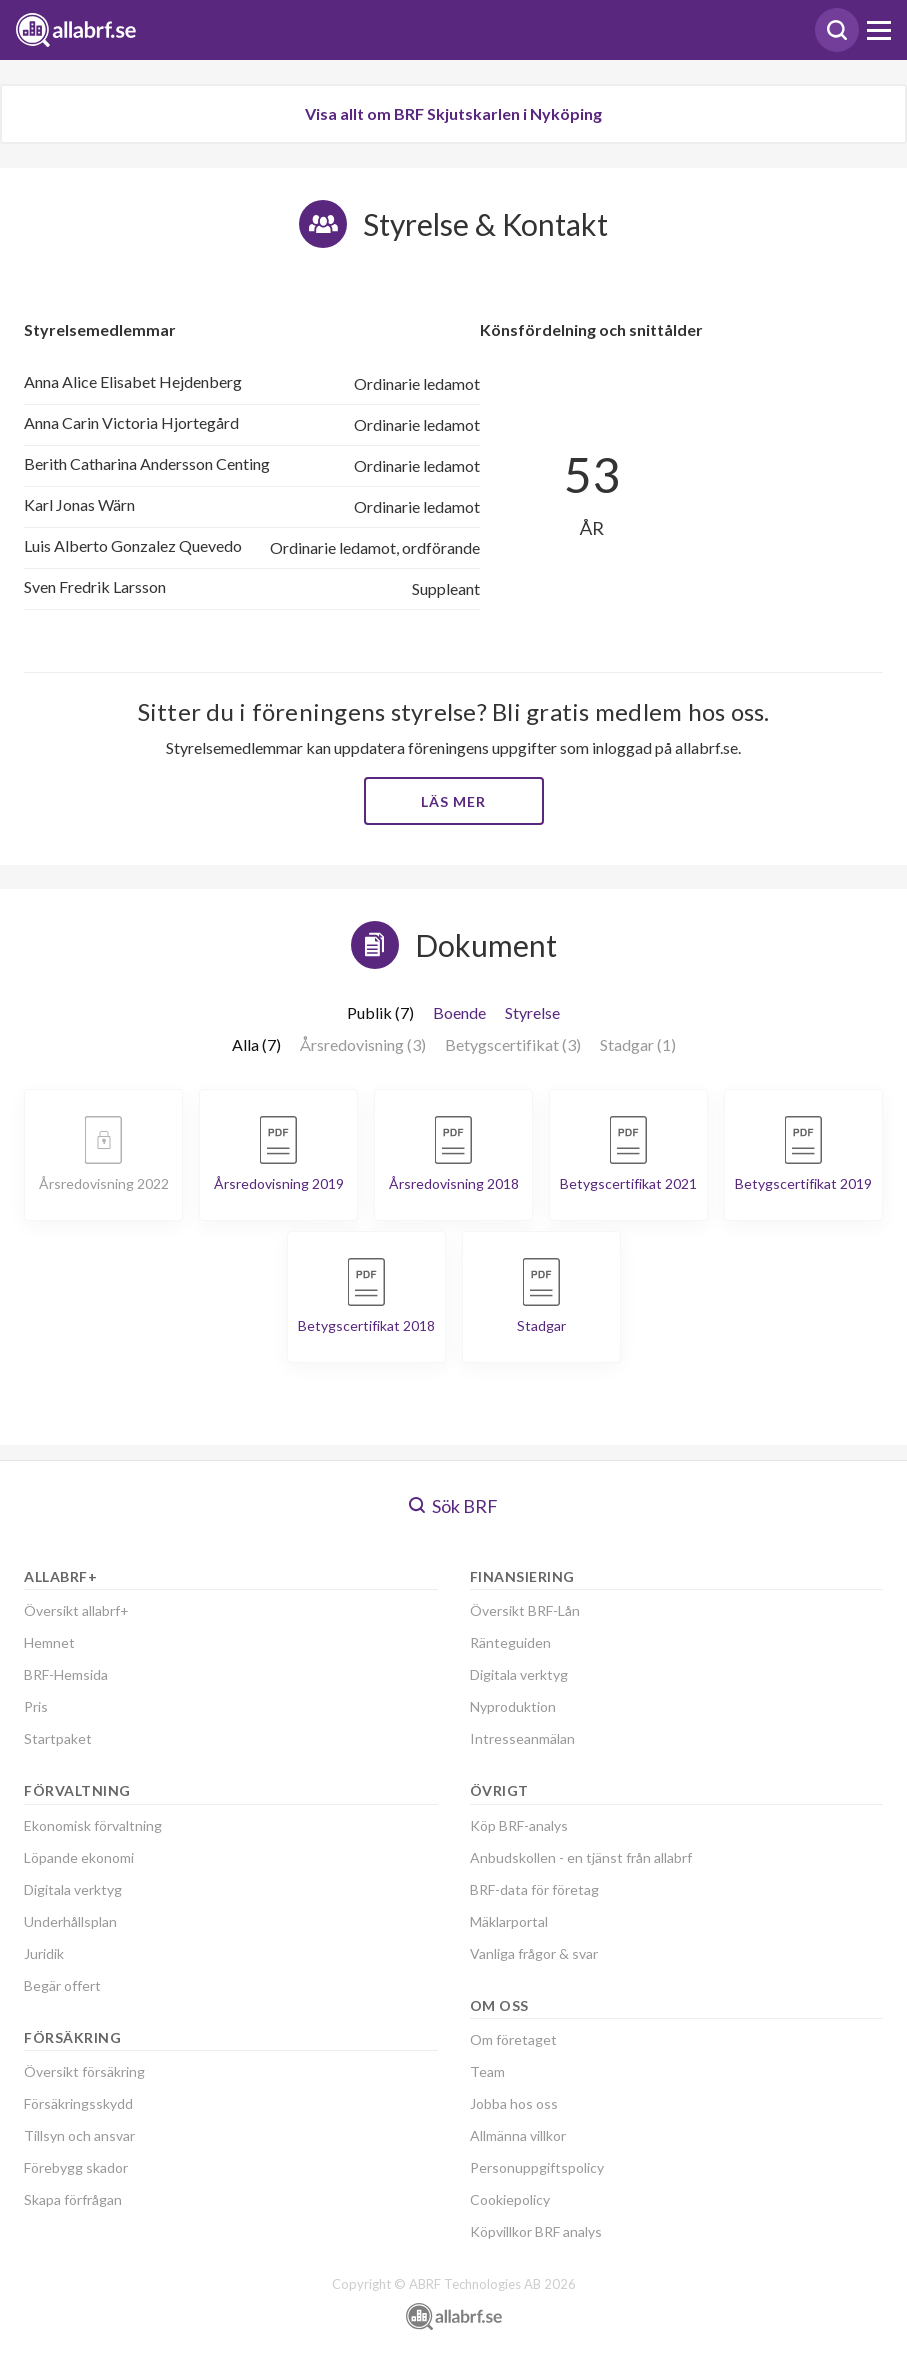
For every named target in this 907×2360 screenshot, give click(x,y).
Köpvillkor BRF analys (536, 2231)
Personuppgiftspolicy (537, 2167)
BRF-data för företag (534, 1889)
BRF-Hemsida (66, 1674)
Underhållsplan (70, 1921)
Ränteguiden (510, 1642)
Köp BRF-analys (519, 1825)
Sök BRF (453, 1506)
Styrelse (532, 1012)
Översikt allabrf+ (76, 1610)
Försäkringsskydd (78, 2103)
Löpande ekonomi (79, 1857)
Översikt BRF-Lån (525, 1610)
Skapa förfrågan (73, 2199)
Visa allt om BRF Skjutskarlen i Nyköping (453, 113)
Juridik (44, 1953)
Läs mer (453, 801)
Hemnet (49, 1642)
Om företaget (513, 2039)
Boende (459, 1012)
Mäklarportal (509, 1921)
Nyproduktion (513, 1706)
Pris (36, 1706)
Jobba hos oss (514, 2103)
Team (487, 2071)
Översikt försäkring (84, 2071)
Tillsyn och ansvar (79, 2135)
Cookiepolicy (510, 2199)
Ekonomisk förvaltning (93, 1825)
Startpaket (58, 1738)
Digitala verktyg (73, 1889)
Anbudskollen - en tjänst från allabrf (581, 1857)
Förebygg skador (76, 2167)
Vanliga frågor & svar (534, 1953)
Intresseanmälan (522, 1738)
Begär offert (62, 1985)
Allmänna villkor (518, 2135)
